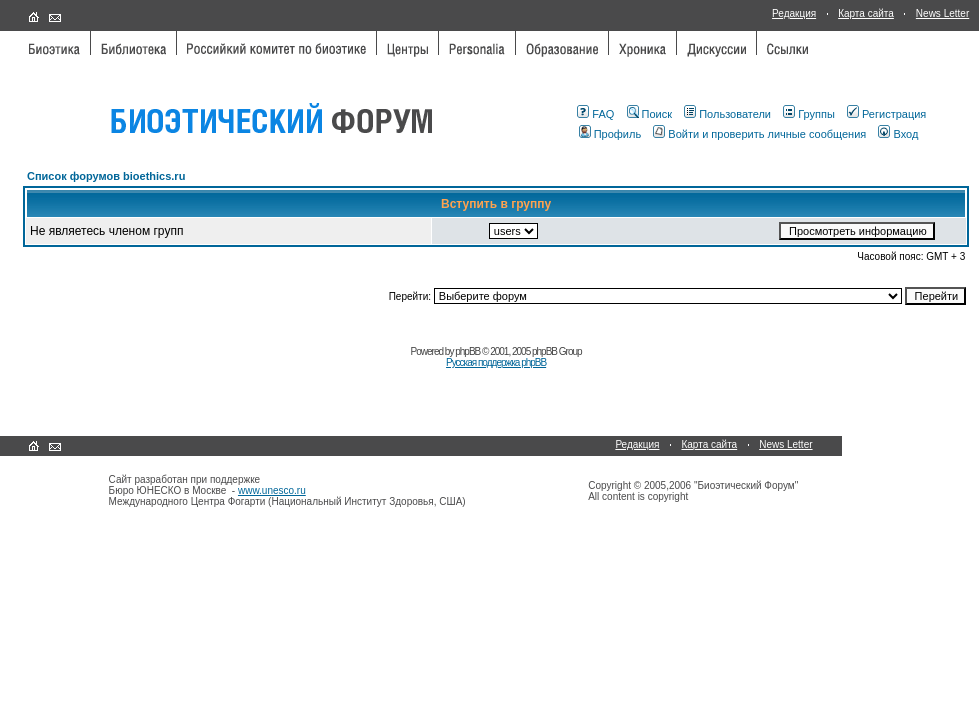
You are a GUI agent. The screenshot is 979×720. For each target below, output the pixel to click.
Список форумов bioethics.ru (106, 176)
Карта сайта (866, 13)
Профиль (610, 134)
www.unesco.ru (272, 490)
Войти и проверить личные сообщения (759, 134)
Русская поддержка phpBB (496, 362)
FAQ (595, 114)
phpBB (467, 351)
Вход (898, 134)
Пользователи (727, 114)
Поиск (649, 114)
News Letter (942, 13)
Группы (809, 114)
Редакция (794, 13)
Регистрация (886, 114)
